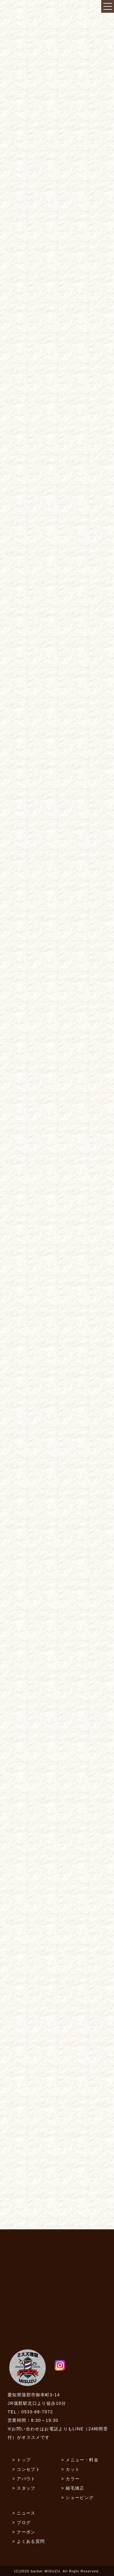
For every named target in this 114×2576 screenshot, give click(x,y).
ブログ (24, 2522)
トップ (24, 2459)
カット (73, 2469)
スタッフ (26, 2488)
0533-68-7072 (37, 2411)
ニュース (26, 2513)
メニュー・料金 (82, 2459)
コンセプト (28, 2469)
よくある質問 (31, 2541)
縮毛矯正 (75, 2488)
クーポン (26, 2531)
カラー (73, 2478)
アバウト (26, 2478)
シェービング (80, 2497)
